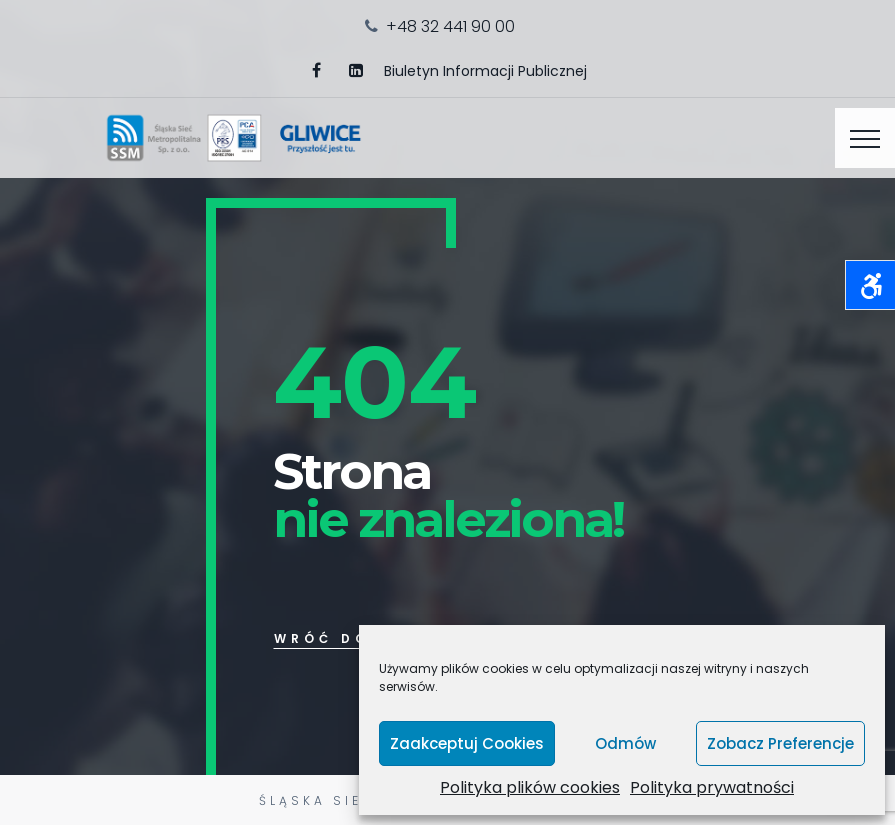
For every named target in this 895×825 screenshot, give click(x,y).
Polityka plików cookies (530, 787)
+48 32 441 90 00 (450, 26)
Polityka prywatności (712, 787)
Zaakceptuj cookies (467, 743)
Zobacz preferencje (780, 743)
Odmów (625, 743)
